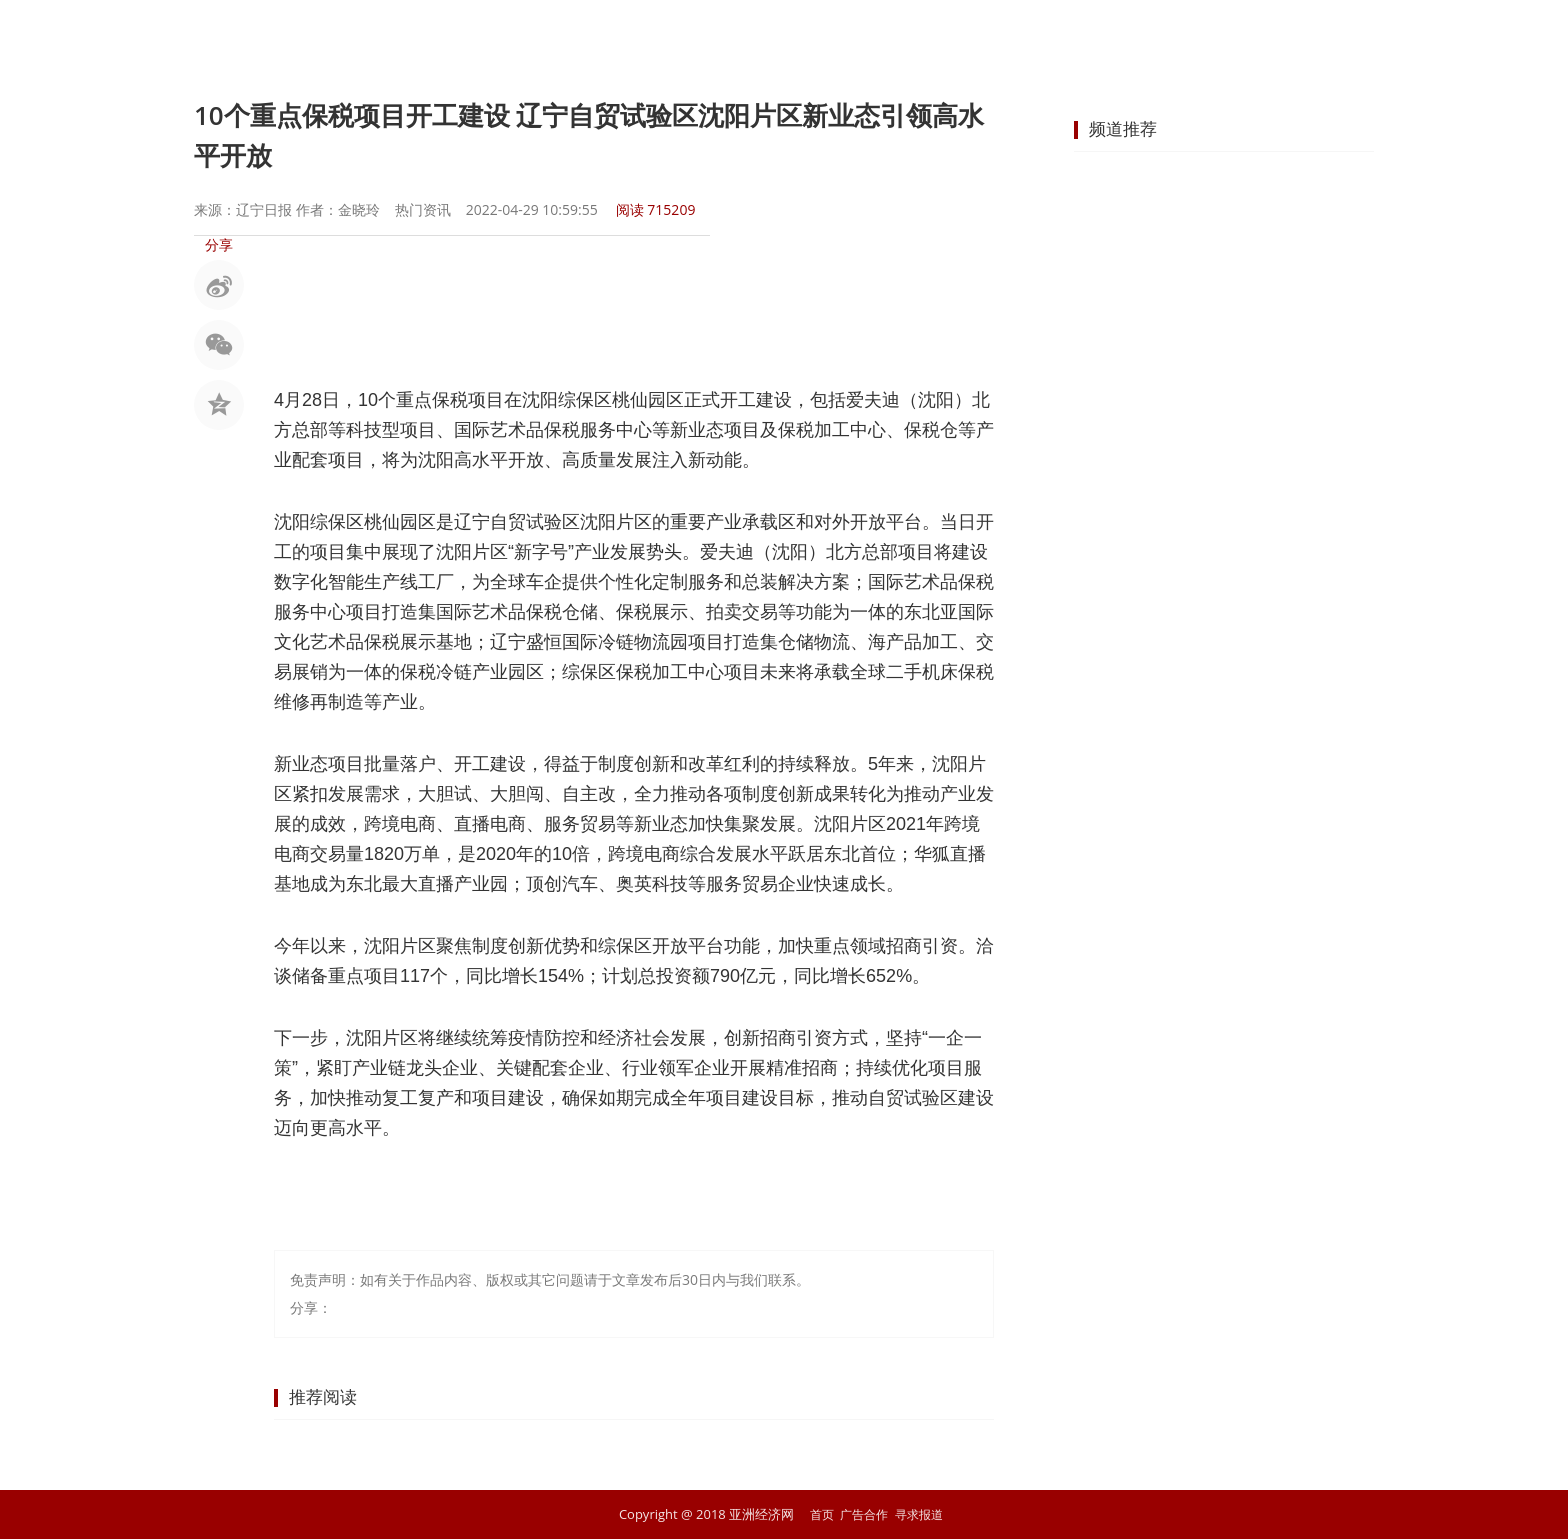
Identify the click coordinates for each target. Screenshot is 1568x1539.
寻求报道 (922, 1514)
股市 (624, 35)
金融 (696, 35)
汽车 (984, 35)
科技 (1056, 35)
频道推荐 (1123, 128)
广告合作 (863, 1514)
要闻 (552, 35)
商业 (768, 35)
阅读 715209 (656, 209)
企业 (840, 35)
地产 (912, 35)
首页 (480, 35)
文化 (1128, 35)
